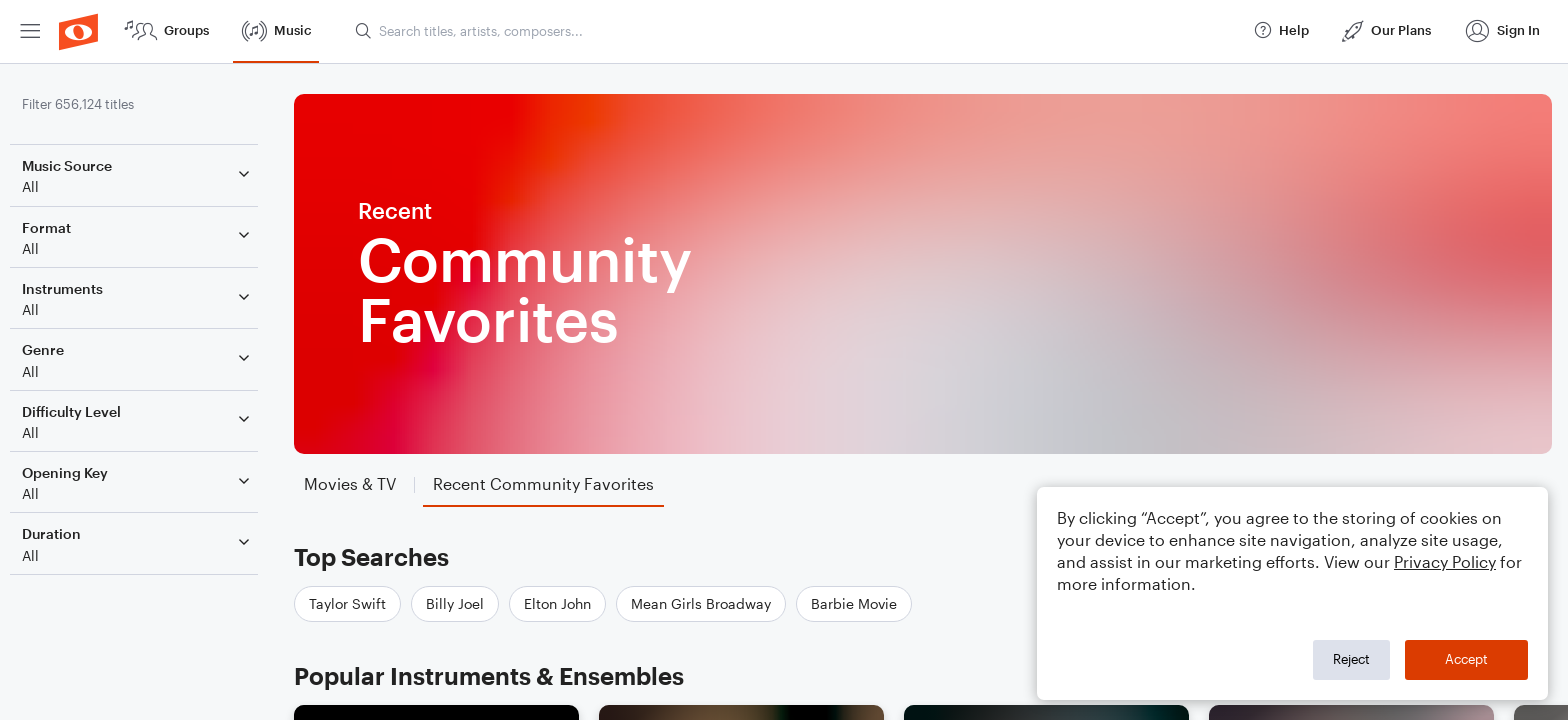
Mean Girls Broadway (711, 603)
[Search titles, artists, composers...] (795, 31)
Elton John (567, 603)
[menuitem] (30, 31)
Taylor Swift (357, 603)
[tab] (360, 484)
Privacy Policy (1445, 561)
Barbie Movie (864, 603)
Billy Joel (465, 603)
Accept (1466, 659)
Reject (1351, 659)
